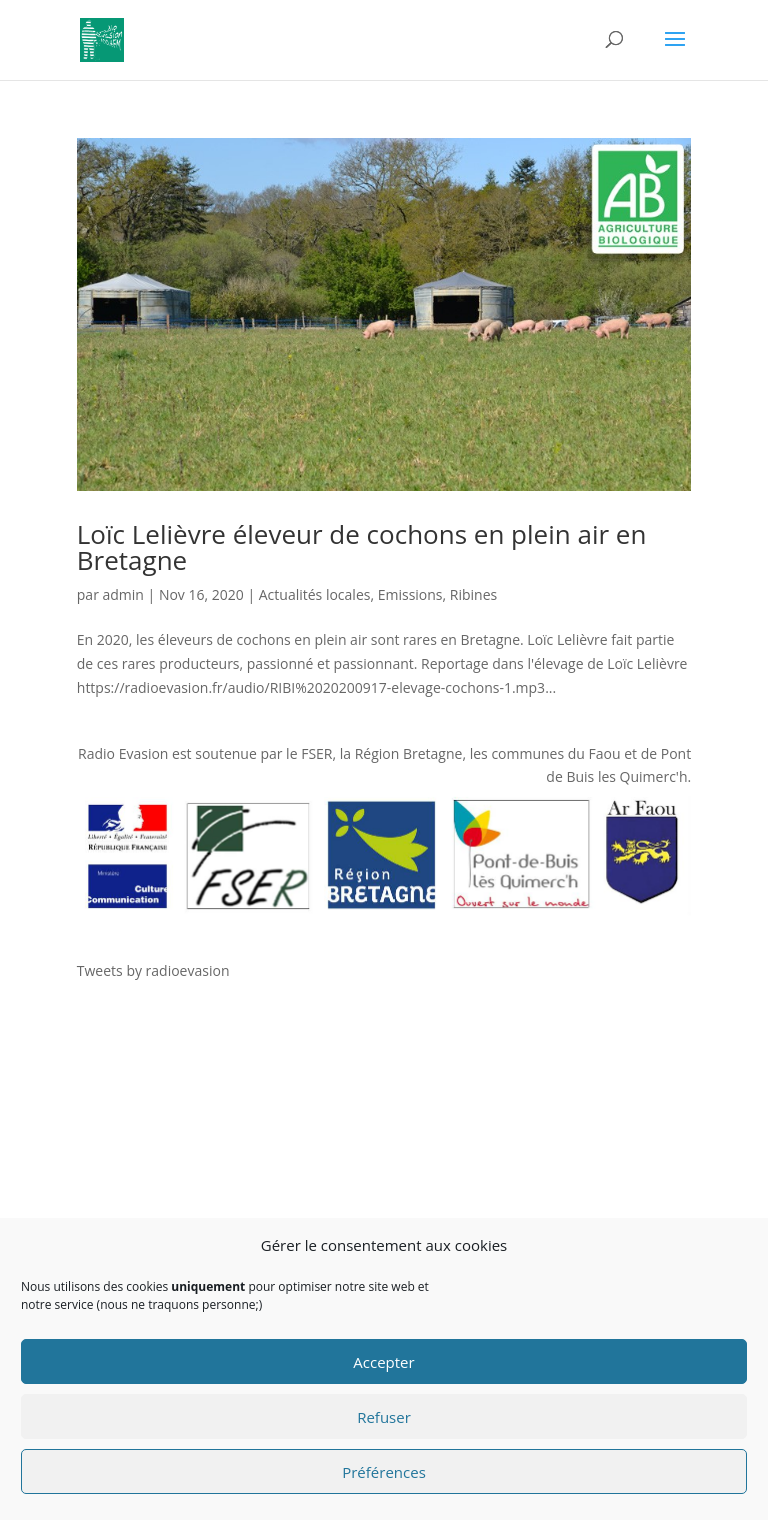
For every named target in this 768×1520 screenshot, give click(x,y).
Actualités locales (315, 594)
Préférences (384, 1472)
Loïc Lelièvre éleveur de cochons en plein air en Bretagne (362, 547)
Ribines (473, 594)
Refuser (384, 1417)
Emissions (410, 594)
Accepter (383, 1362)
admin (123, 594)
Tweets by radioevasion (153, 970)
